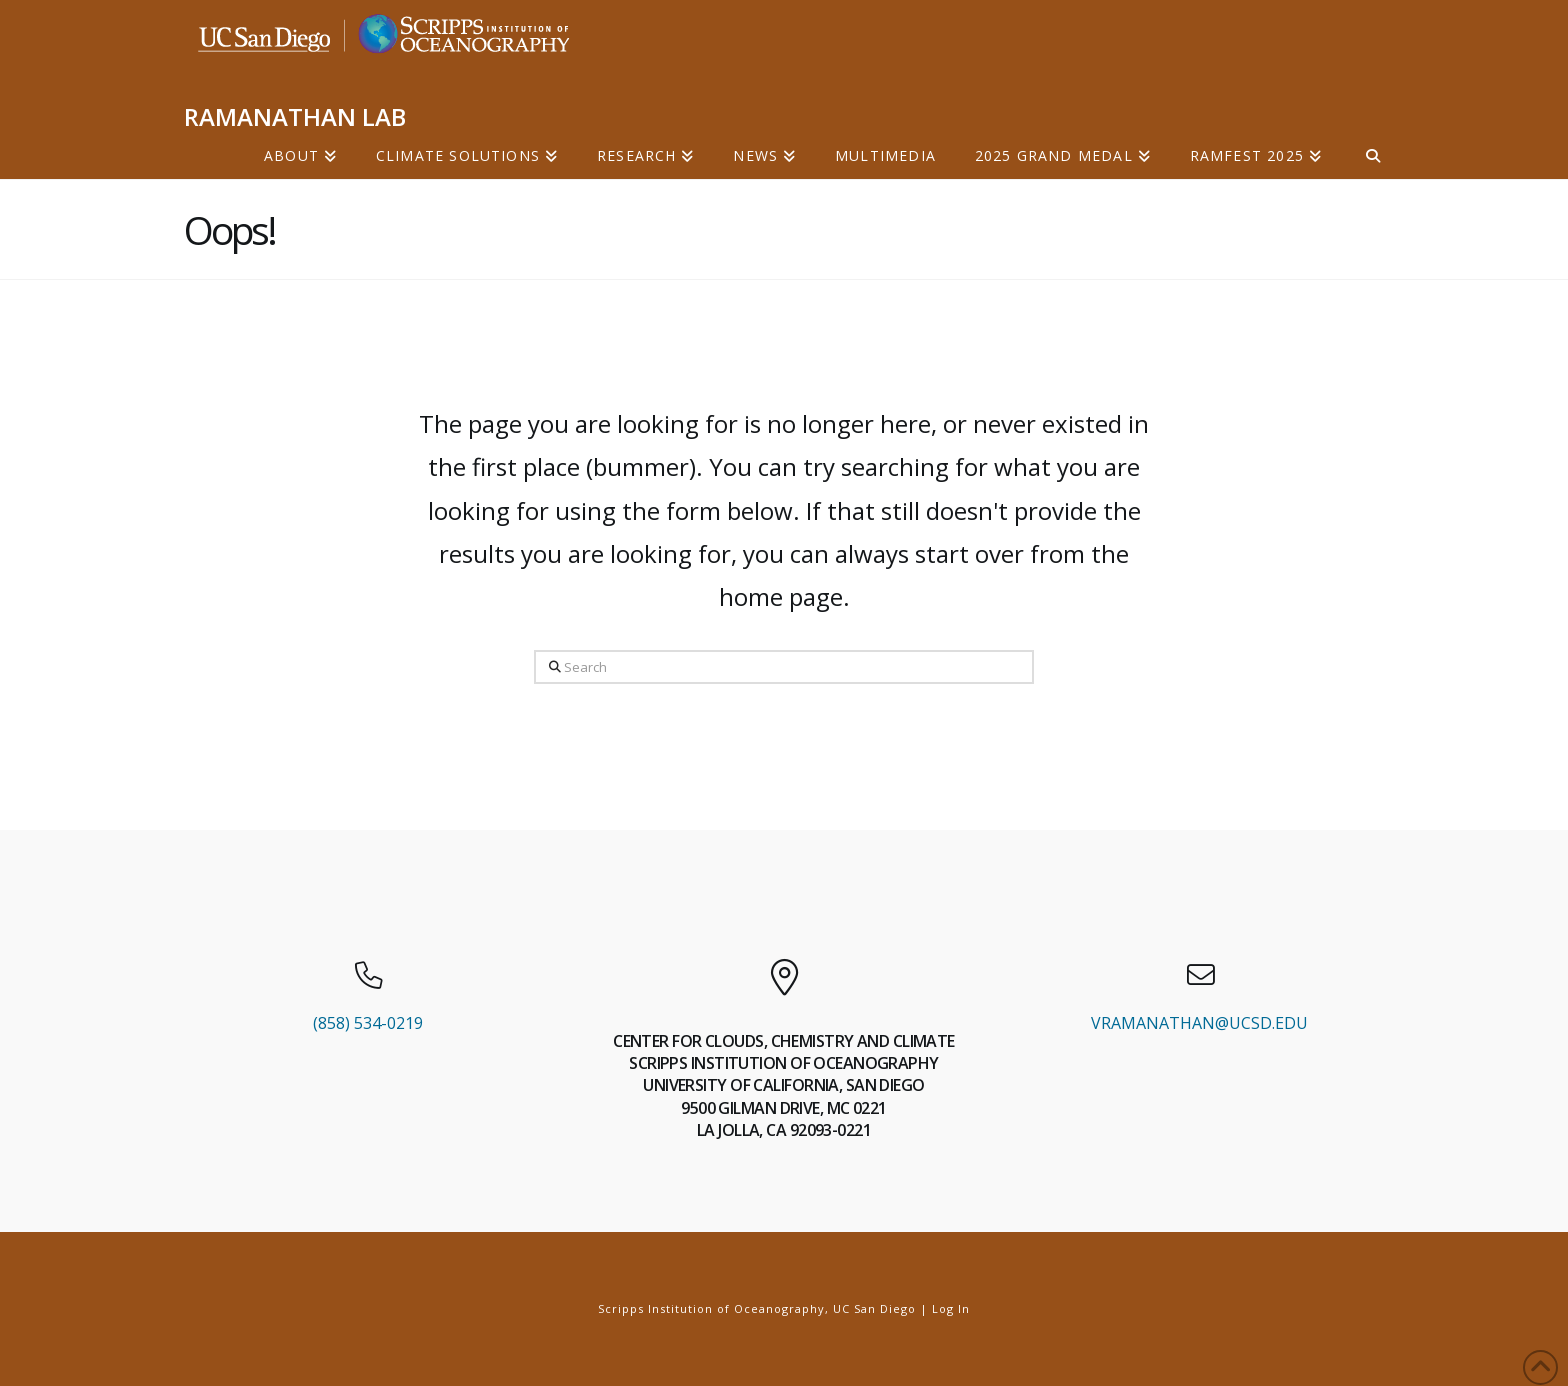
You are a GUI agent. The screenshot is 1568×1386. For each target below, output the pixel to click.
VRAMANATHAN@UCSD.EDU (1199, 1023)
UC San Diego (874, 1308)
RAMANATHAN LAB (295, 117)
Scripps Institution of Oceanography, (713, 1308)
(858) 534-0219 (368, 1023)
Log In (951, 1308)
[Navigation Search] (1362, 154)
